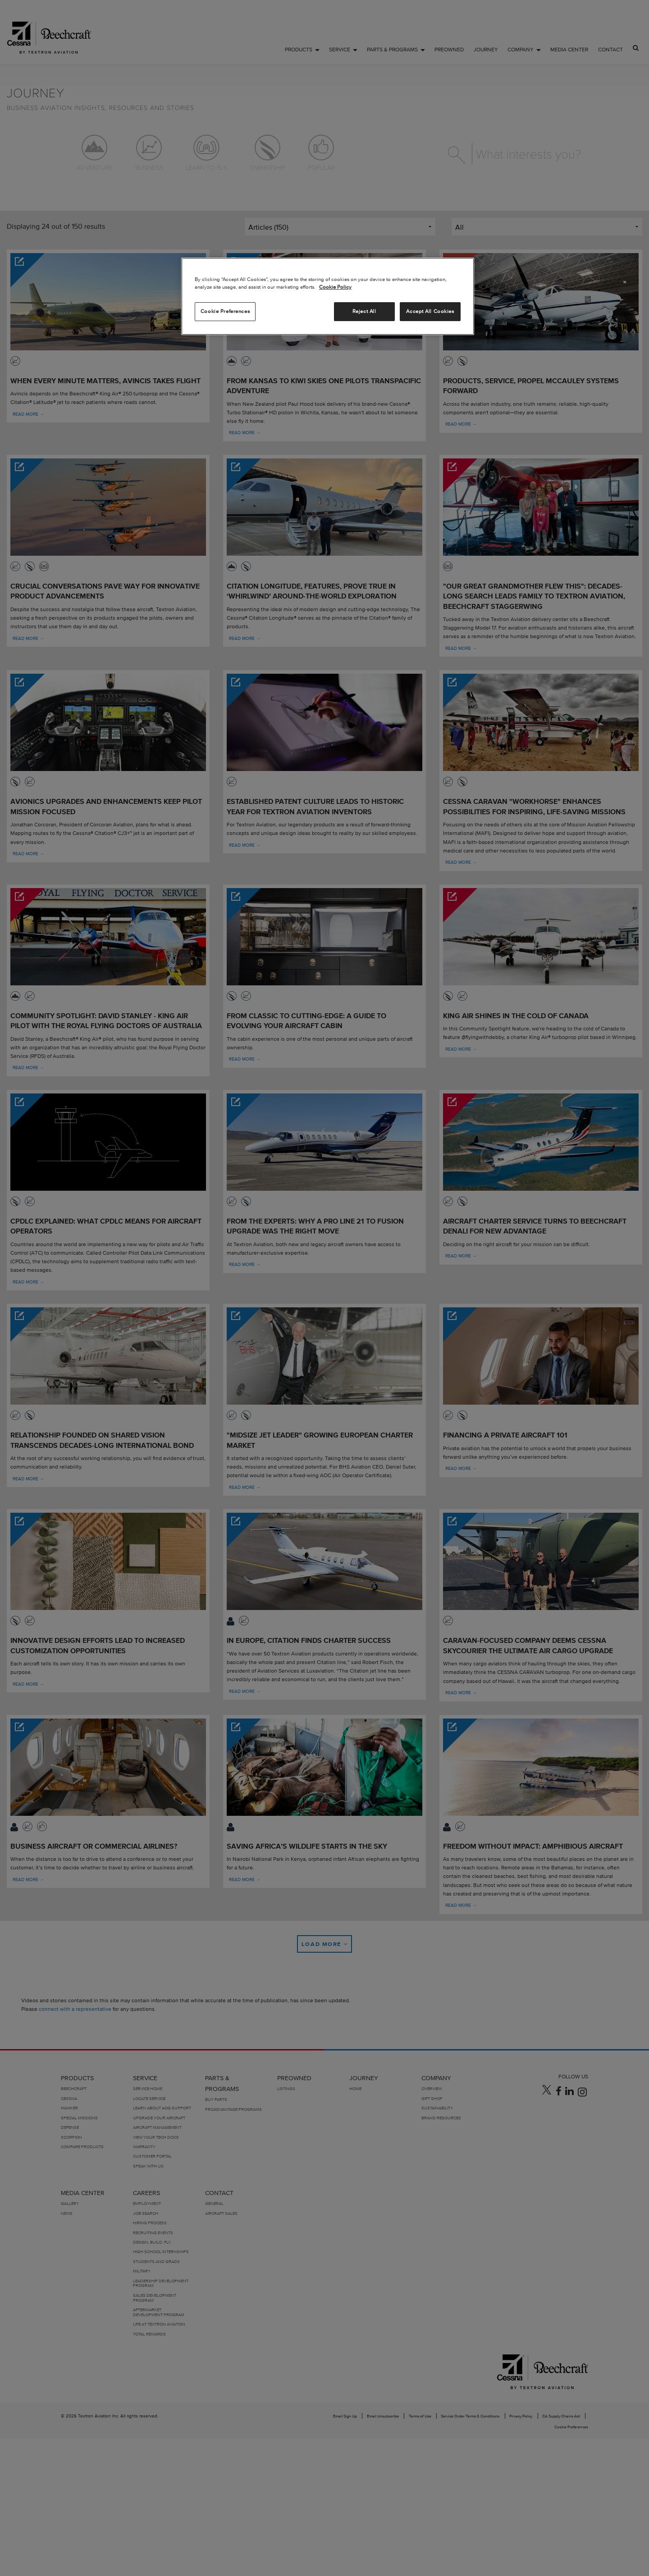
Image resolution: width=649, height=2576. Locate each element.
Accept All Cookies (430, 311)
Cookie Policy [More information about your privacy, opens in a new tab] (335, 287)
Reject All (364, 311)
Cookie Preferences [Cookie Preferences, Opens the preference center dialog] (225, 311)
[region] (327, 296)
